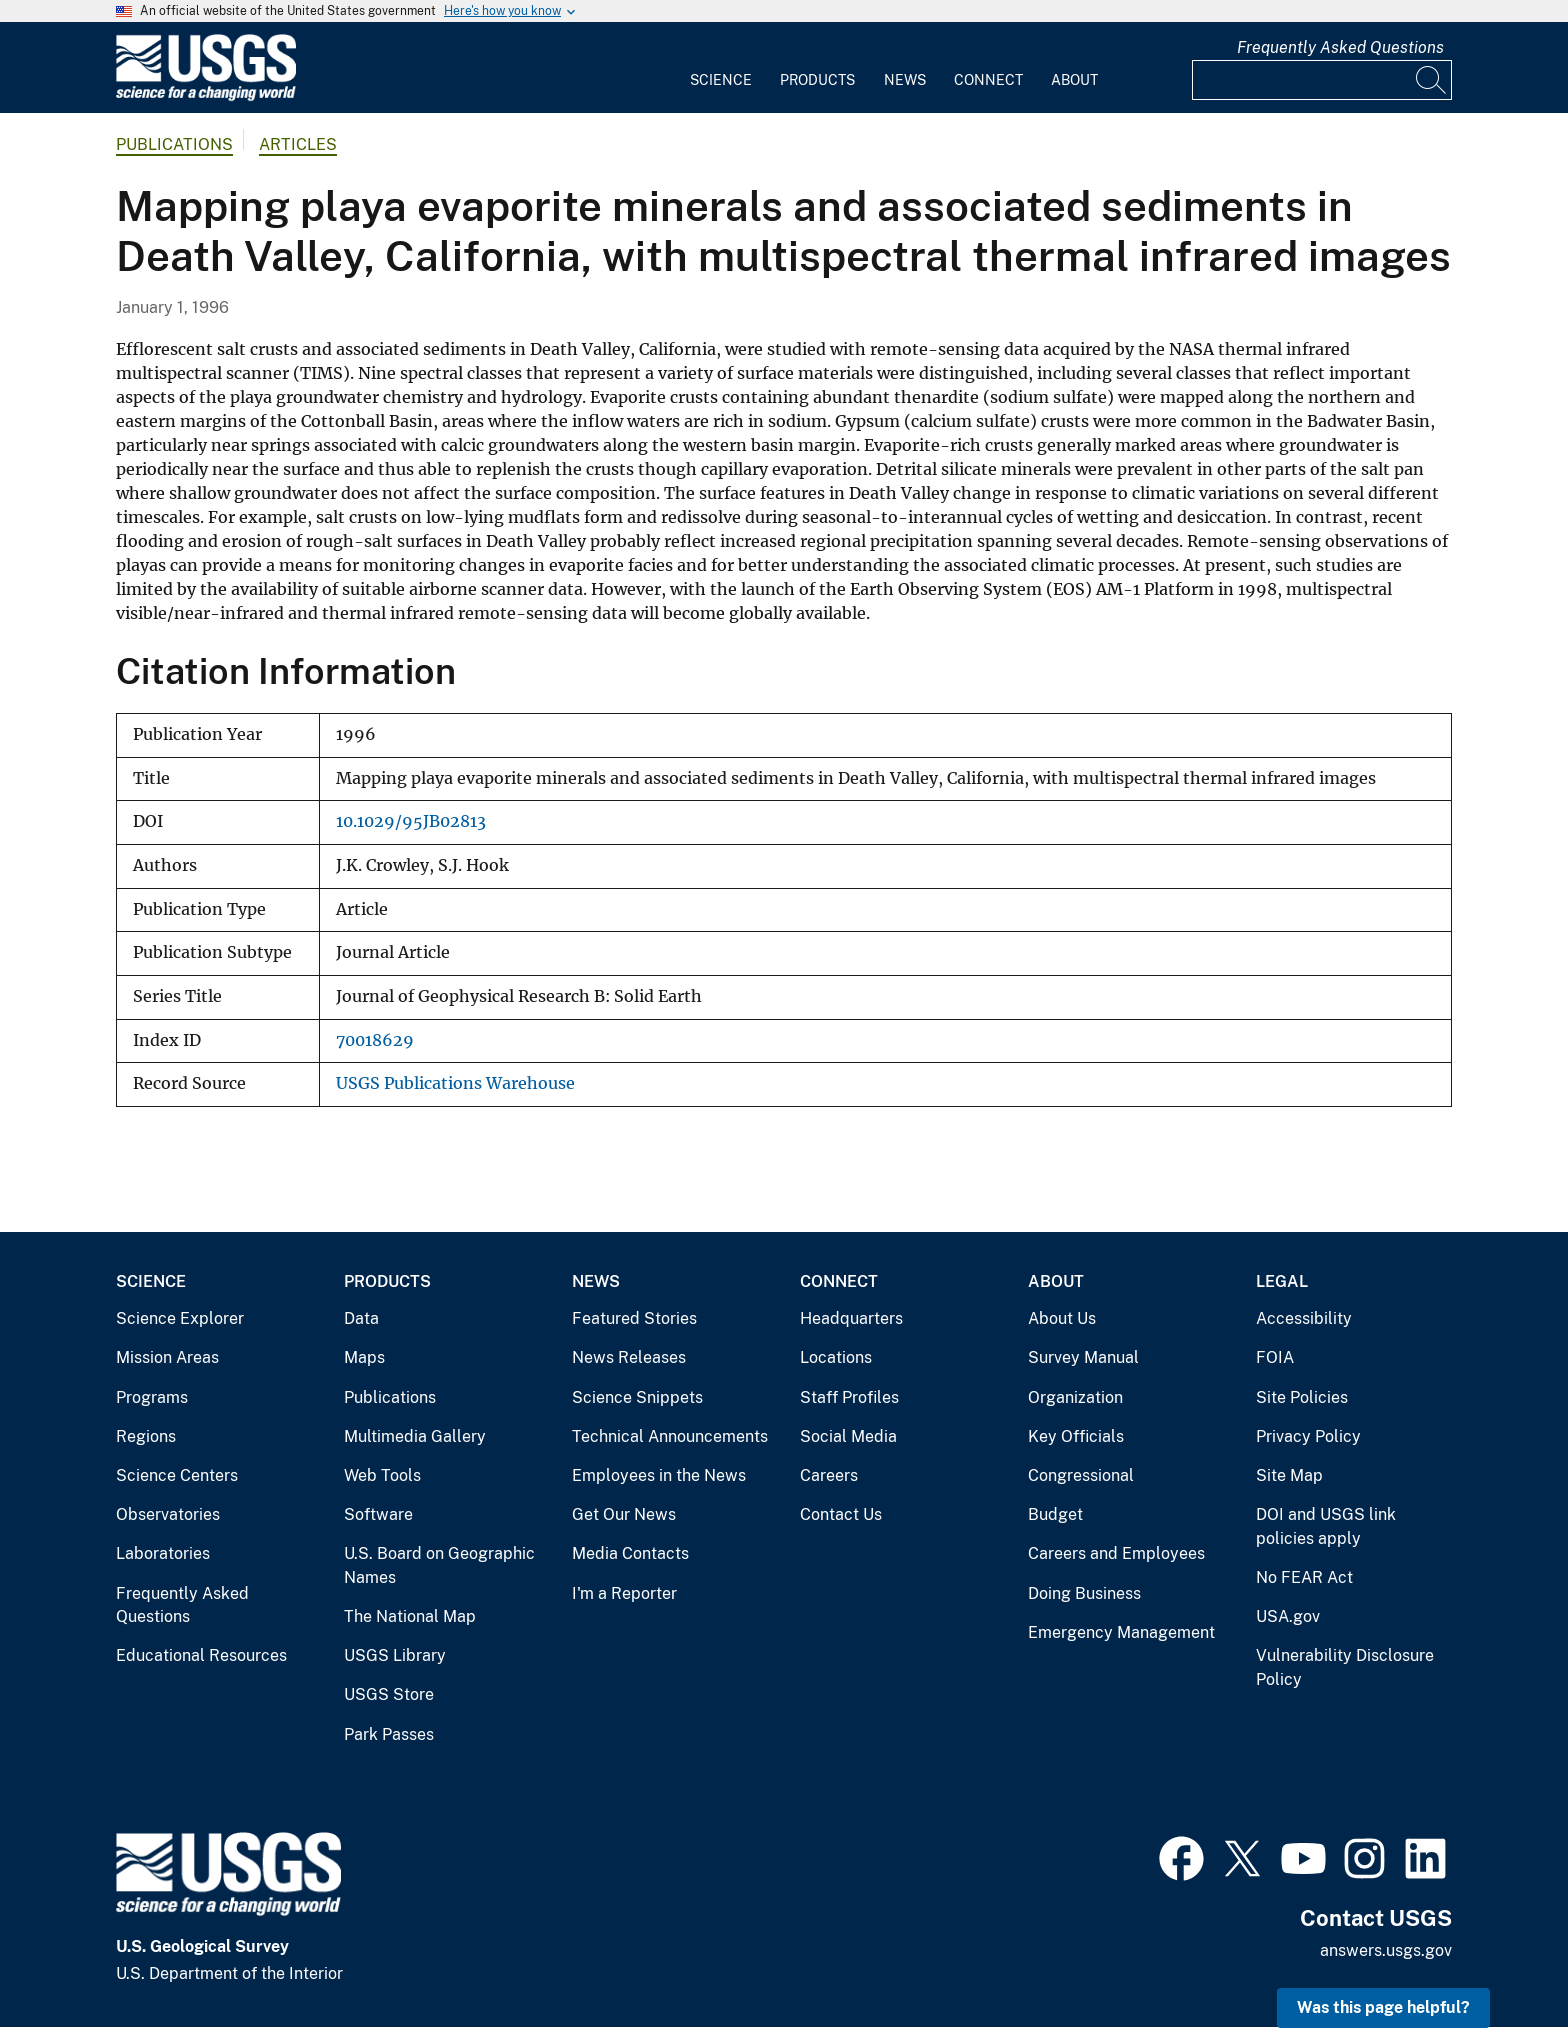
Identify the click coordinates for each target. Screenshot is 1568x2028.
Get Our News (624, 1514)
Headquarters (851, 1318)
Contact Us (841, 1514)
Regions (146, 1436)
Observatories (168, 1514)
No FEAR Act (1304, 1577)
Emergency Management (1121, 1632)
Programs (152, 1397)
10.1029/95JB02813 (411, 821)
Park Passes (389, 1734)
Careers (829, 1475)
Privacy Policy (1308, 1436)
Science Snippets (637, 1397)
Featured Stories (634, 1318)
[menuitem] (721, 68)
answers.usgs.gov (1386, 1950)
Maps (364, 1357)
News (905, 80)
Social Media (848, 1436)
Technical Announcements (670, 1436)
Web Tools (382, 1475)
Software (378, 1514)
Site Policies (1302, 1397)
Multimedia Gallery (415, 1436)
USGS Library (395, 1655)
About (1074, 80)
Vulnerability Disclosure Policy (1345, 1667)
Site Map (1289, 1475)
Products (817, 80)
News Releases (629, 1357)
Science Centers (177, 1475)
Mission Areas (167, 1357)
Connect (988, 80)
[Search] (1432, 80)
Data (361, 1318)
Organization (1075, 1397)
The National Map (410, 1616)
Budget (1055, 1514)
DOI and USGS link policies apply (1326, 1526)
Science (721, 80)
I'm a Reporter (624, 1593)
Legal (1282, 1281)
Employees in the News (659, 1475)
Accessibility (1304, 1318)
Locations (836, 1357)
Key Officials (1076, 1436)
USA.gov (1288, 1616)
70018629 (375, 1040)
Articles (298, 144)
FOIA (1275, 1357)
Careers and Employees (1116, 1553)
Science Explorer (180, 1318)
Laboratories (163, 1553)
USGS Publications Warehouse (455, 1083)
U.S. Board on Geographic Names (439, 1565)
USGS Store (389, 1694)
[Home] (206, 96)
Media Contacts (630, 1553)
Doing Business (1084, 1593)
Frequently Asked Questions (1340, 47)
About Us (1062, 1318)
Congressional (1081, 1475)
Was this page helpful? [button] (1383, 2007)
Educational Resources (201, 1655)
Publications (174, 144)
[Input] (1322, 80)
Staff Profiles (849, 1397)
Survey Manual (1083, 1357)
